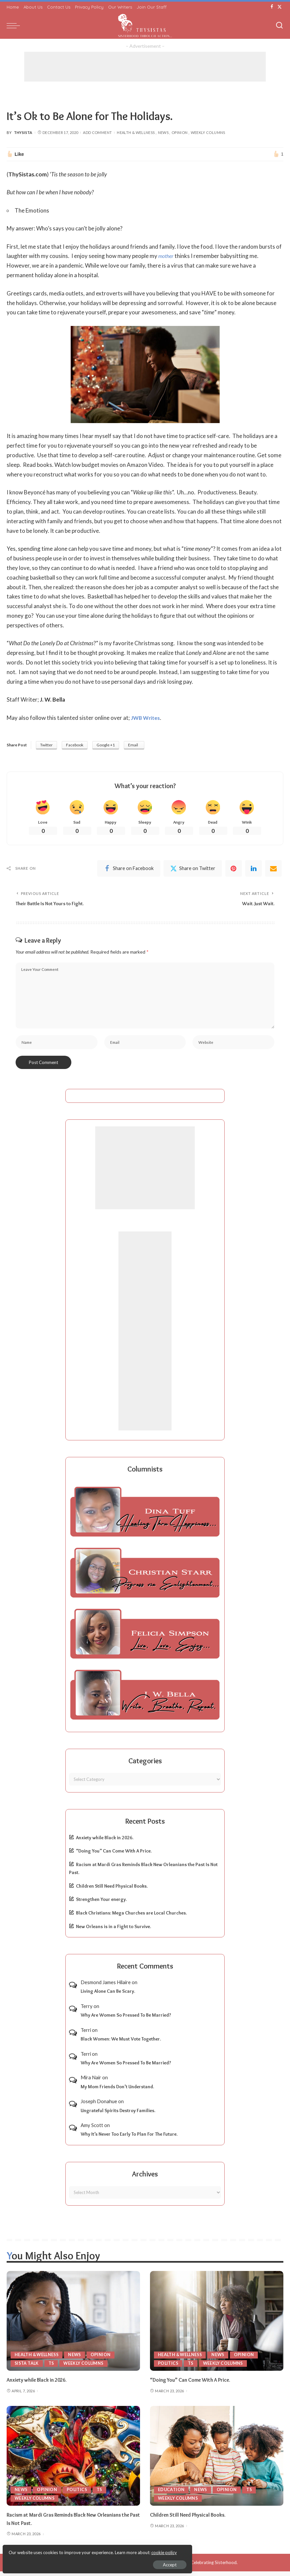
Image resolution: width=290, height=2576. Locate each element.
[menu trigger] (15, 25)
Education (171, 2494)
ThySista (23, 132)
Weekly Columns (208, 132)
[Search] (279, 25)
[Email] (273, 869)
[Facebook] (272, 7)
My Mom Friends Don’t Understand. (117, 2091)
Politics (168, 2367)
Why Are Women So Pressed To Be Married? (126, 2020)
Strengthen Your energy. (101, 1904)
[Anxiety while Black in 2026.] (73, 2326)
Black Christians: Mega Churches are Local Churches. (131, 1917)
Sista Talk (27, 2367)
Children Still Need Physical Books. (112, 1891)
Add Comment (97, 132)
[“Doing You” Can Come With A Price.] (216, 2326)
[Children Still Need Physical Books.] (216, 2460)
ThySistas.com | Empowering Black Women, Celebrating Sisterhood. (170, 2567)
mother (166, 255)
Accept (81, 2561)
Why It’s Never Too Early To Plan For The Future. (129, 2139)
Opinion (180, 132)
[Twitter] (279, 7)
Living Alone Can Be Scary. (108, 1996)
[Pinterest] (233, 869)
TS (53, 2367)
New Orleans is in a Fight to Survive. (113, 1931)
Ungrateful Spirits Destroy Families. (118, 2115)
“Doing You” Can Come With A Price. (114, 1855)
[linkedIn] (253, 869)
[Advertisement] (145, 67)
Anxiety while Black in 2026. (104, 1842)
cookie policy (84, 2549)
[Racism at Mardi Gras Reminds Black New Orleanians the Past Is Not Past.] (73, 2460)
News (163, 132)
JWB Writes (146, 717)
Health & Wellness (136, 132)
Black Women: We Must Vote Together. (121, 2043)
